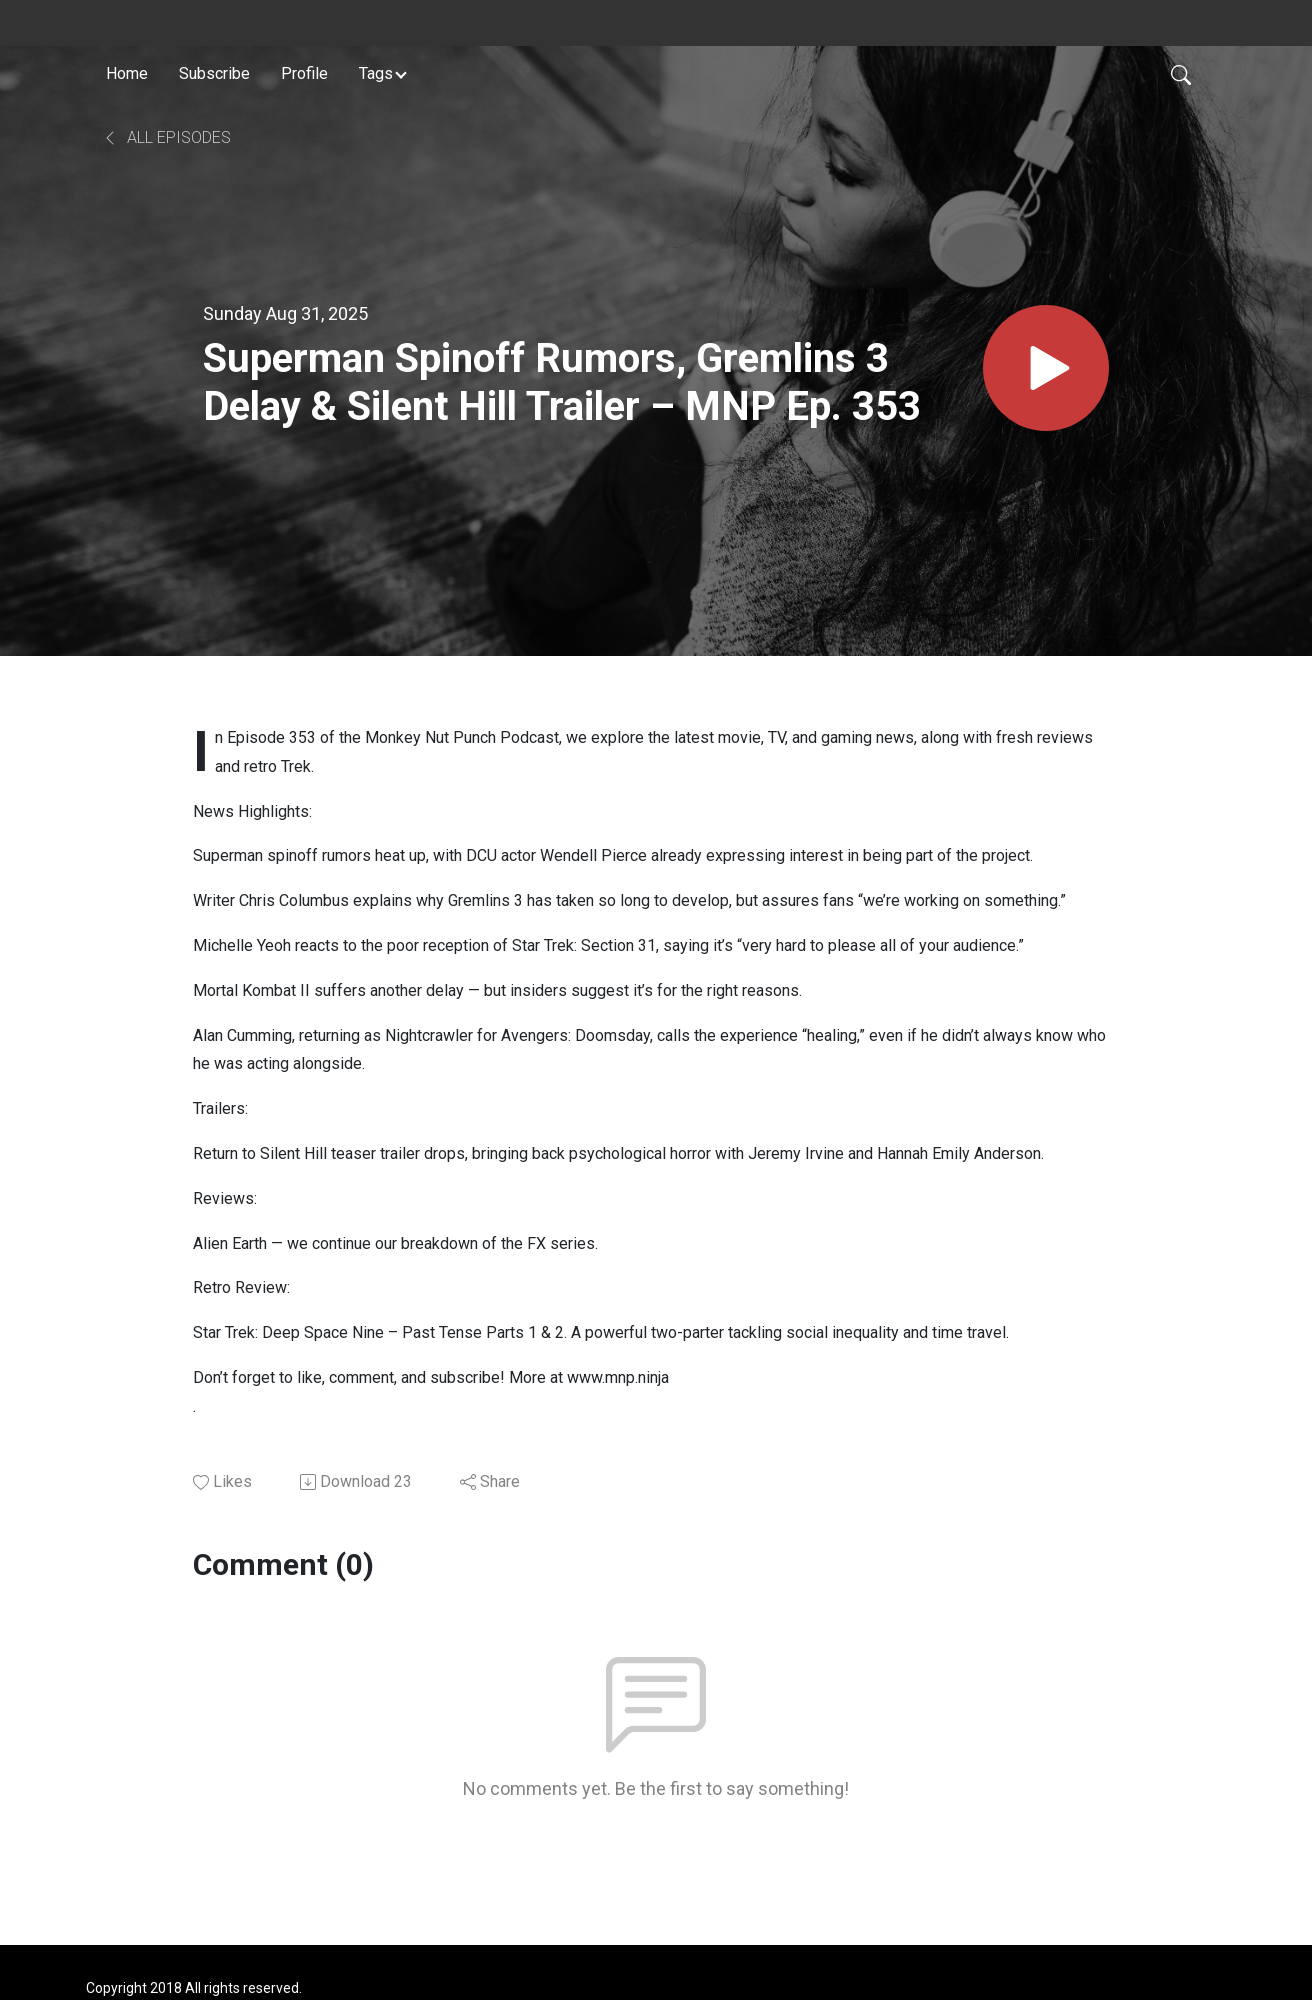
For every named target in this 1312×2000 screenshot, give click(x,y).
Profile (304, 73)
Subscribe (214, 73)
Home (127, 73)
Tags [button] (376, 73)
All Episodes (166, 137)
